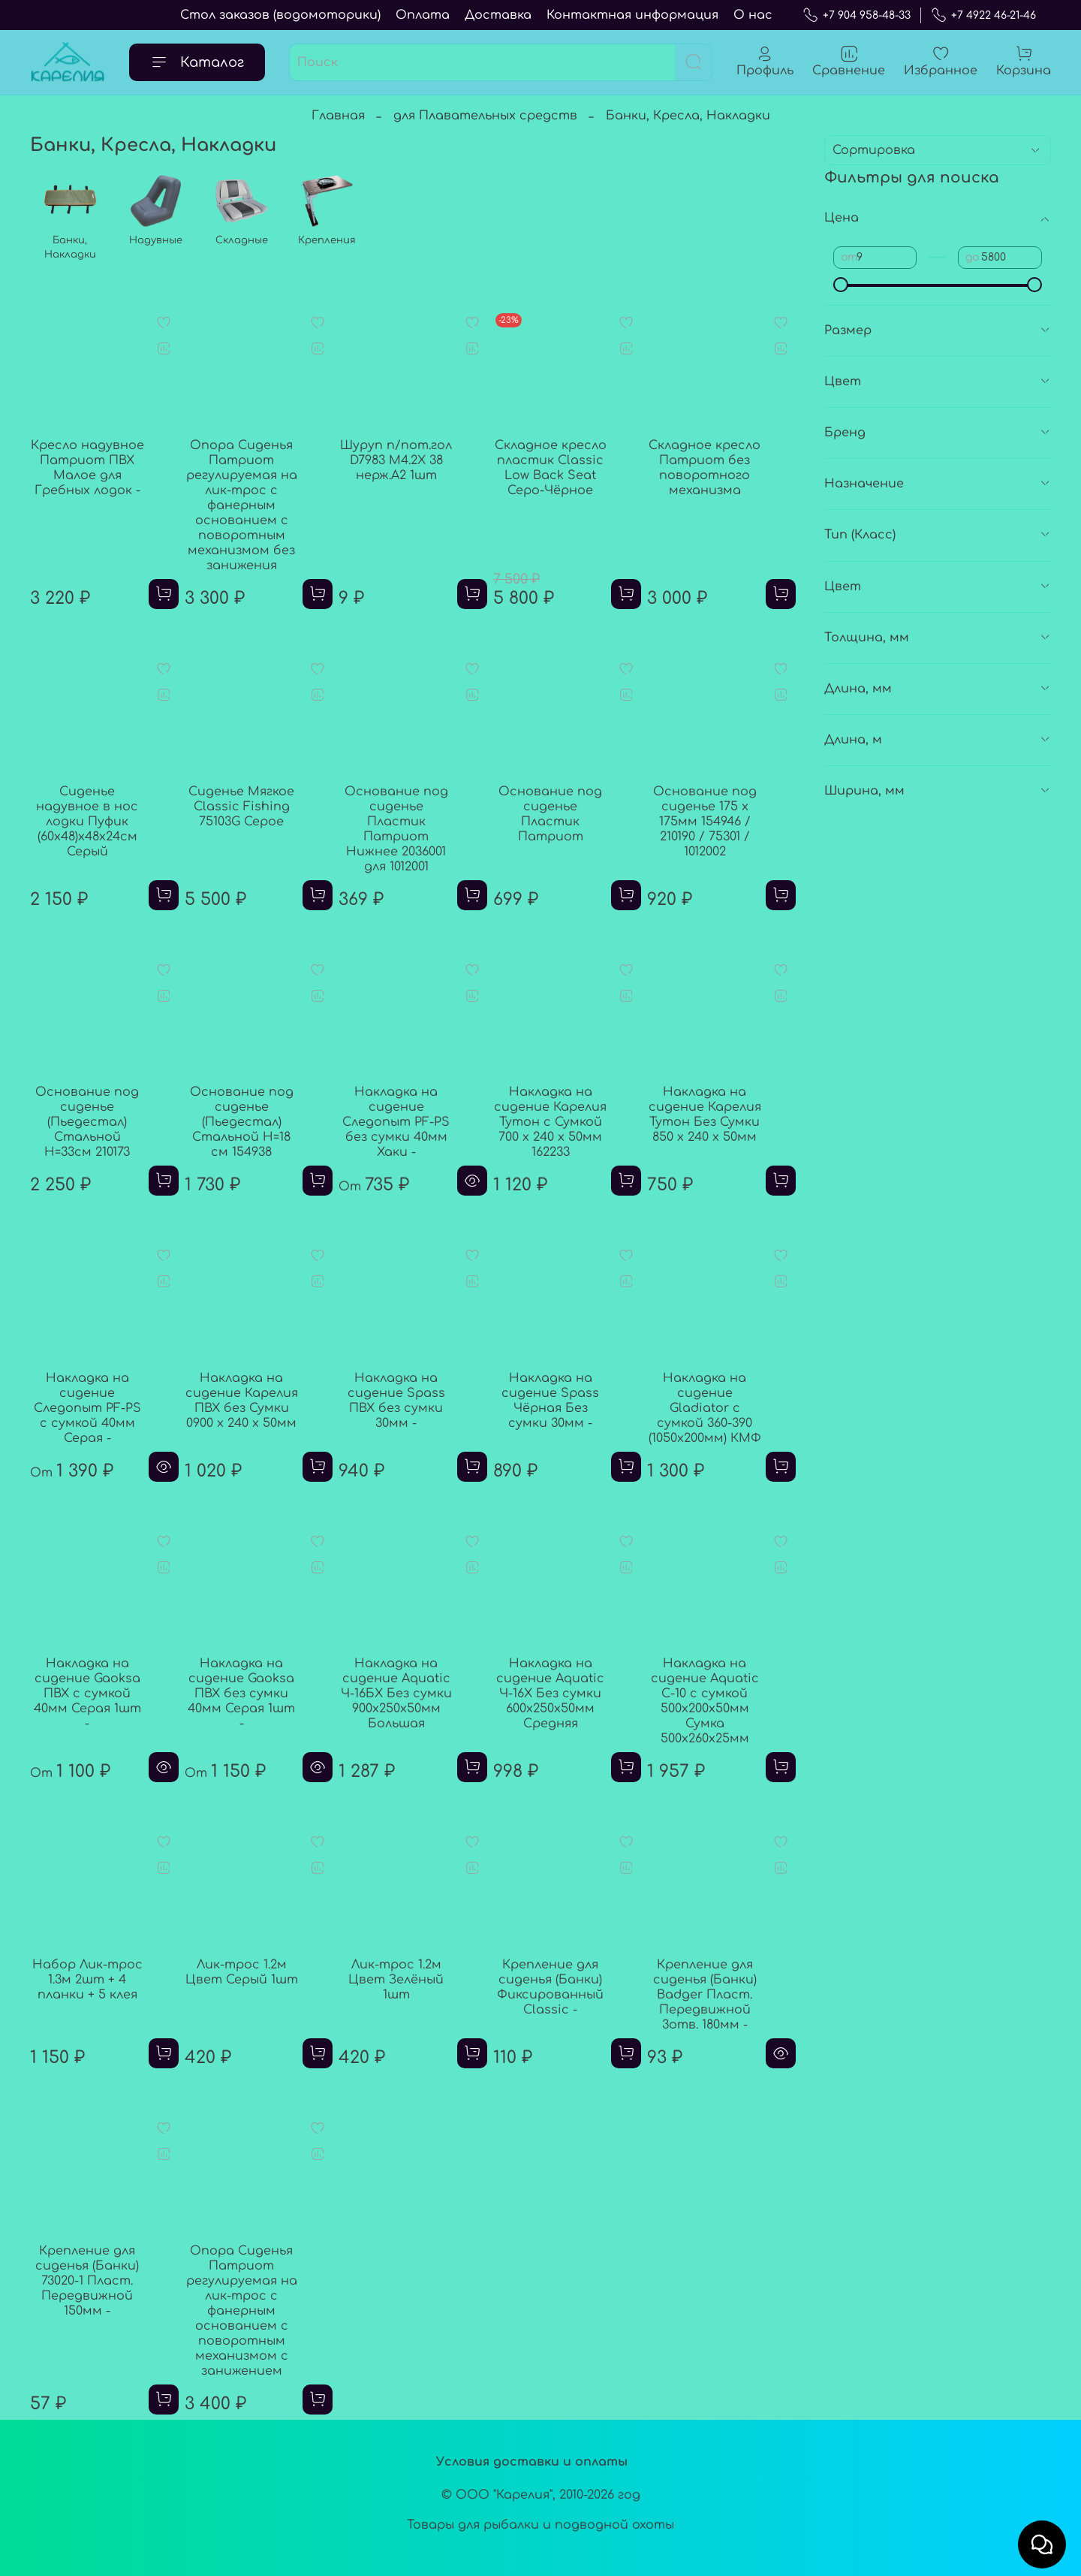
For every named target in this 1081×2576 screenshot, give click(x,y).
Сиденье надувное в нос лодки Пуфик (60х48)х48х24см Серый (87, 821)
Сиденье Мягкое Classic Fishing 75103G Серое (241, 806)
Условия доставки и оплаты (532, 2462)
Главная (338, 115)
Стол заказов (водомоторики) (280, 15)
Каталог (197, 62)
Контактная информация (632, 15)
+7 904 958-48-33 (856, 15)
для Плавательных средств (485, 115)
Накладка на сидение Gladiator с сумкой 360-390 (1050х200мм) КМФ (705, 1408)
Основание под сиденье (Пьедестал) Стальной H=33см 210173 (87, 1122)
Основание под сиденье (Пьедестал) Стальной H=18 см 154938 (242, 1122)
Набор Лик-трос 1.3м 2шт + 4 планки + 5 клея (87, 1979)
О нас (752, 15)
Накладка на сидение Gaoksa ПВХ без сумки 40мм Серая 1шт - (241, 1693)
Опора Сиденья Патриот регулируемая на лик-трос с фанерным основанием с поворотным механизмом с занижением (241, 2311)
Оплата (423, 15)
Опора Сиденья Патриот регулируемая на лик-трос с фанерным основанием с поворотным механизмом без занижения (241, 505)
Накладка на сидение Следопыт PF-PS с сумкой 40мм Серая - (87, 1408)
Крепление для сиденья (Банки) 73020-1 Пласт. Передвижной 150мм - (87, 2281)
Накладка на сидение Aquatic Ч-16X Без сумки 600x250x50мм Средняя (550, 1693)
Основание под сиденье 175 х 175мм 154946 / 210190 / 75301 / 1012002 (705, 821)
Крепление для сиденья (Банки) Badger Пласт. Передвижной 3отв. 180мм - (705, 1995)
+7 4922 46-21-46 (983, 15)
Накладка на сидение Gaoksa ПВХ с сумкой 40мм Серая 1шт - (87, 1693)
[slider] (841, 284)
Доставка (498, 15)
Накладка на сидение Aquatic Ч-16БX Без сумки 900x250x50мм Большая (396, 1693)
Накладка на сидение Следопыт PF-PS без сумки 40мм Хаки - (396, 1122)
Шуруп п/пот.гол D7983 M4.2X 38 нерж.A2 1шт (396, 460)
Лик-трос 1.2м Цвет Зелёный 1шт (396, 1979)
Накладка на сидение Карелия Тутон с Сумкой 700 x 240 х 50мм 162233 (550, 1122)
